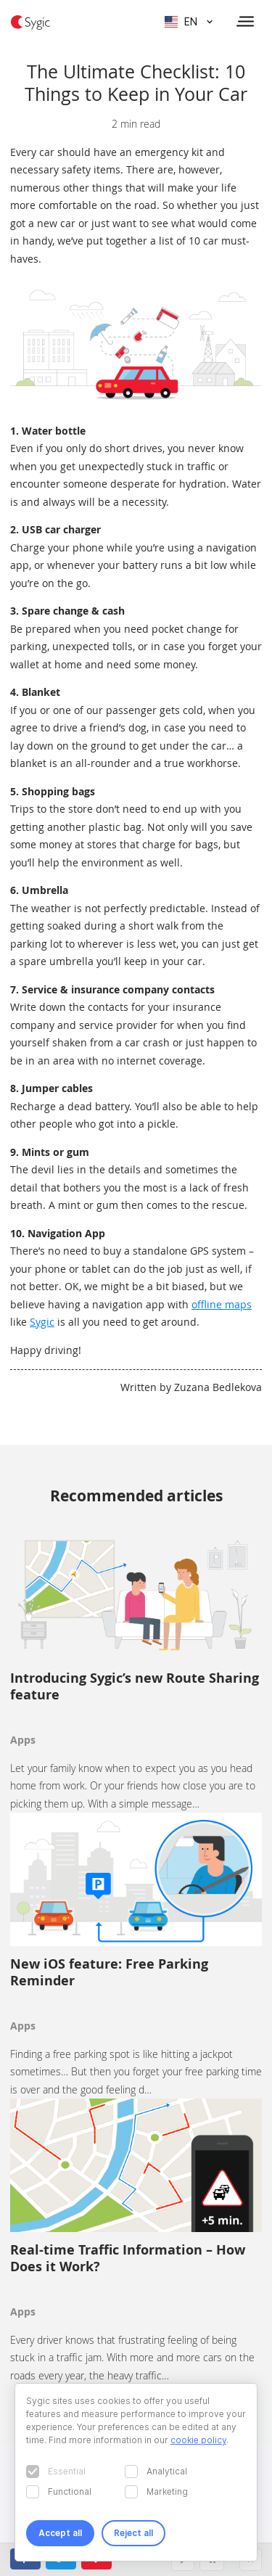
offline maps (221, 1304)
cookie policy (198, 2440)
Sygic (42, 1322)
